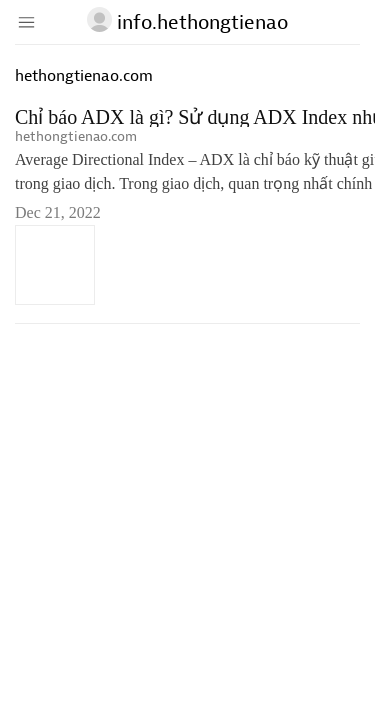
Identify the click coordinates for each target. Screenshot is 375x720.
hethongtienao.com (76, 136)
